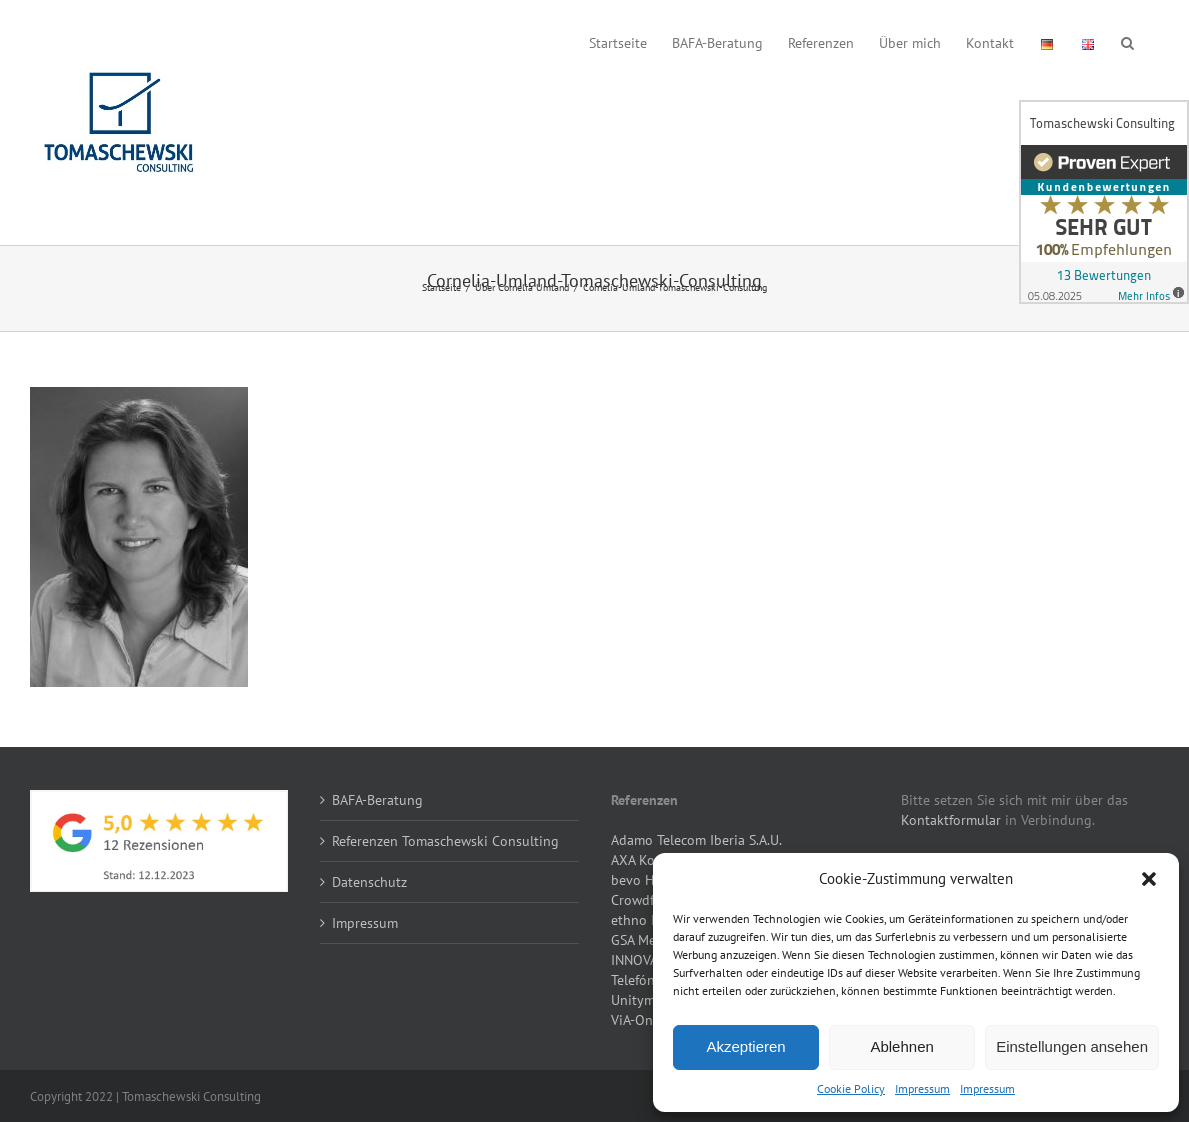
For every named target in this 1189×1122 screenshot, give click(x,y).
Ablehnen (901, 1046)
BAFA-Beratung (377, 800)
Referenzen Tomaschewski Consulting (445, 841)
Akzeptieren (745, 1046)
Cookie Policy (851, 1088)
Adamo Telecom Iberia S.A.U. (696, 840)
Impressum (922, 1088)
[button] (1149, 879)
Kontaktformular (951, 820)
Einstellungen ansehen (1072, 1046)
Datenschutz (369, 882)
